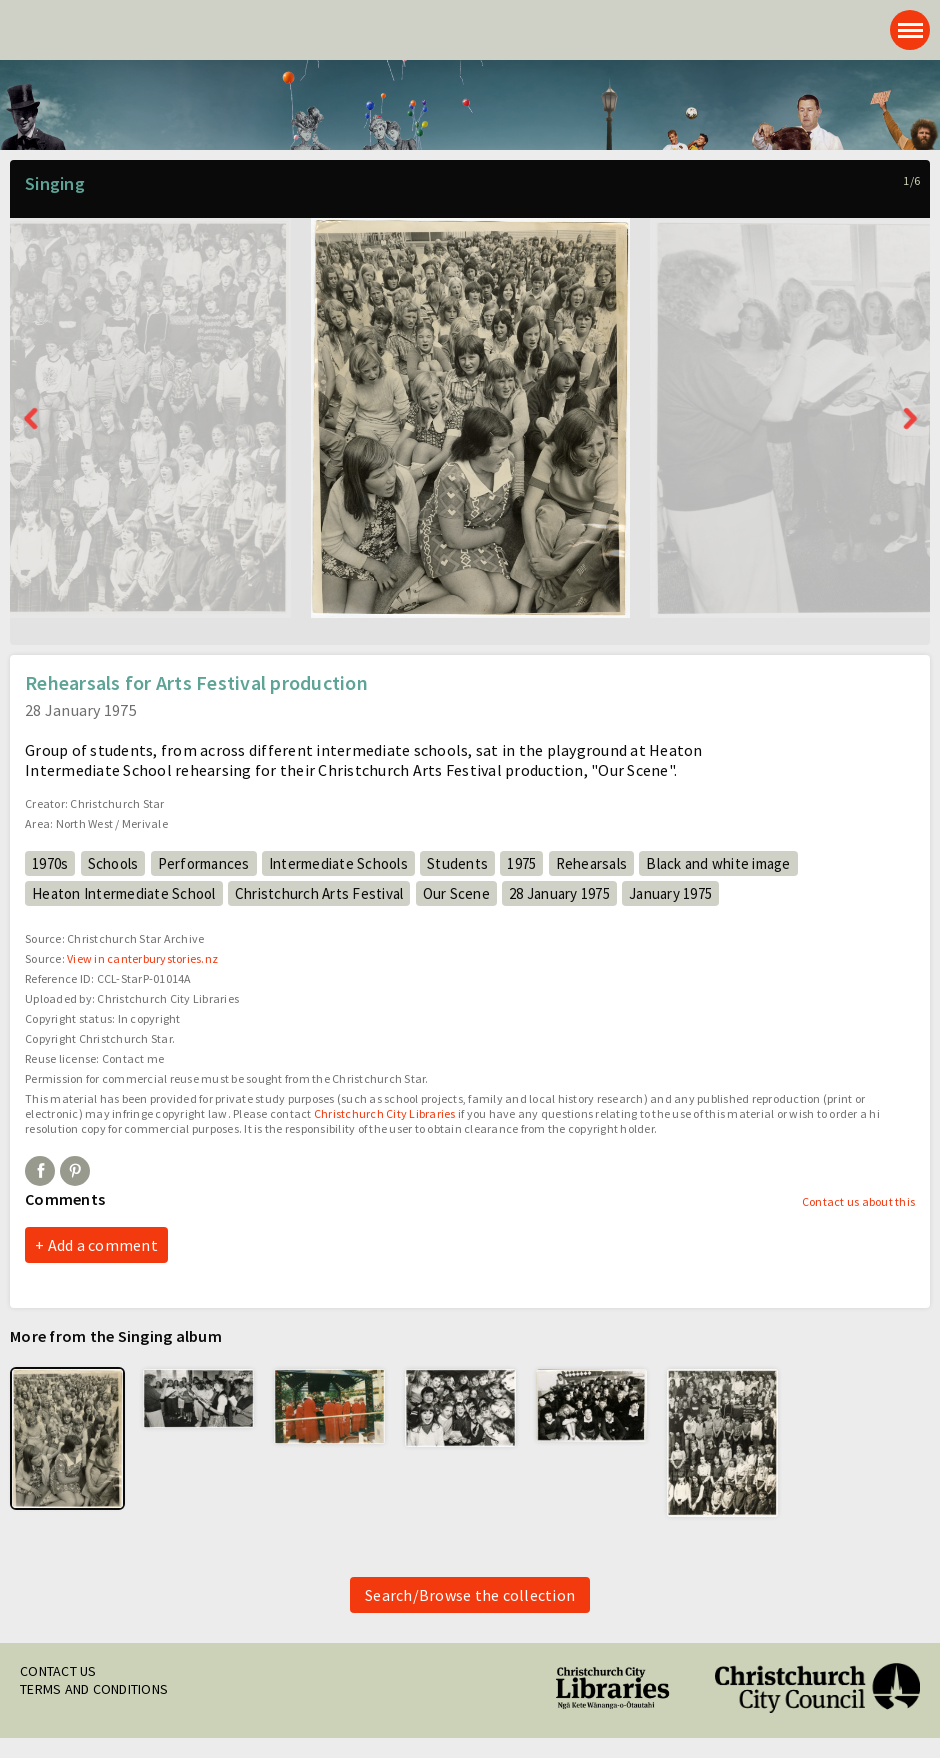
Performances (204, 863)
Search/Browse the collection (470, 1595)
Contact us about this (858, 1201)
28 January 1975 (559, 893)
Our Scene (456, 893)
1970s (50, 863)
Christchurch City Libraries (385, 1113)
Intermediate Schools (338, 863)
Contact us (58, 1671)
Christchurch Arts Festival (319, 893)
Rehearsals (592, 863)
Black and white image (718, 863)
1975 (521, 863)
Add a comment (103, 1245)
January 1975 (670, 893)
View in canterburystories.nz (142, 958)
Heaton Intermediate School (124, 893)
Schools (113, 863)
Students (457, 863)
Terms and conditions (94, 1689)
